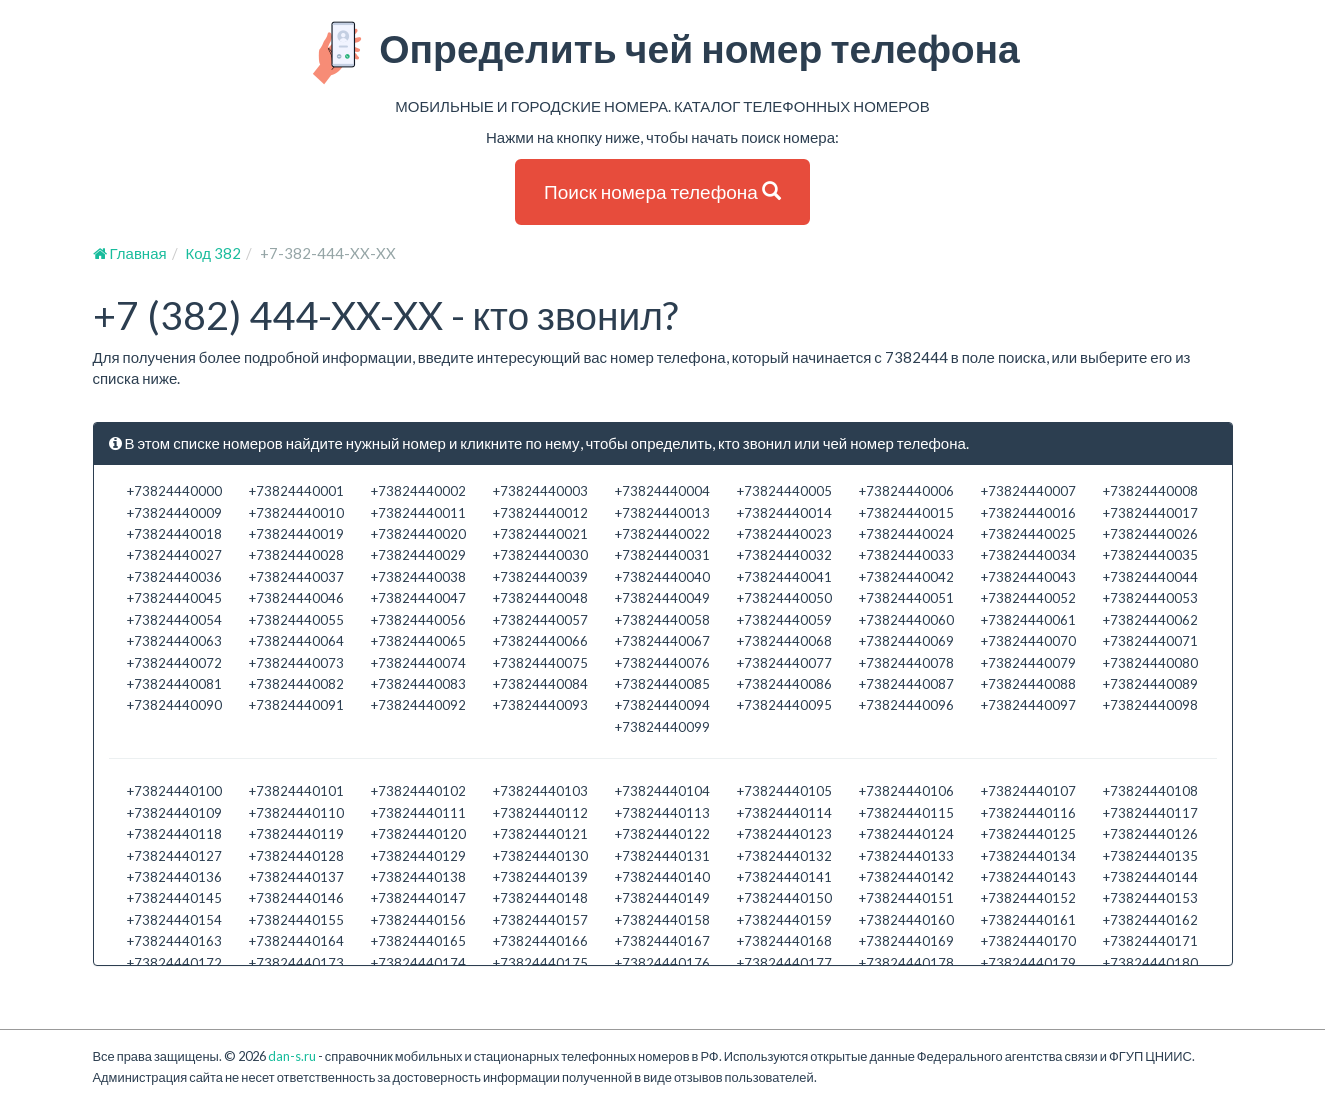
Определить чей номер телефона (662, 53)
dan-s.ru (292, 1056)
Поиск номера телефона (662, 191)
